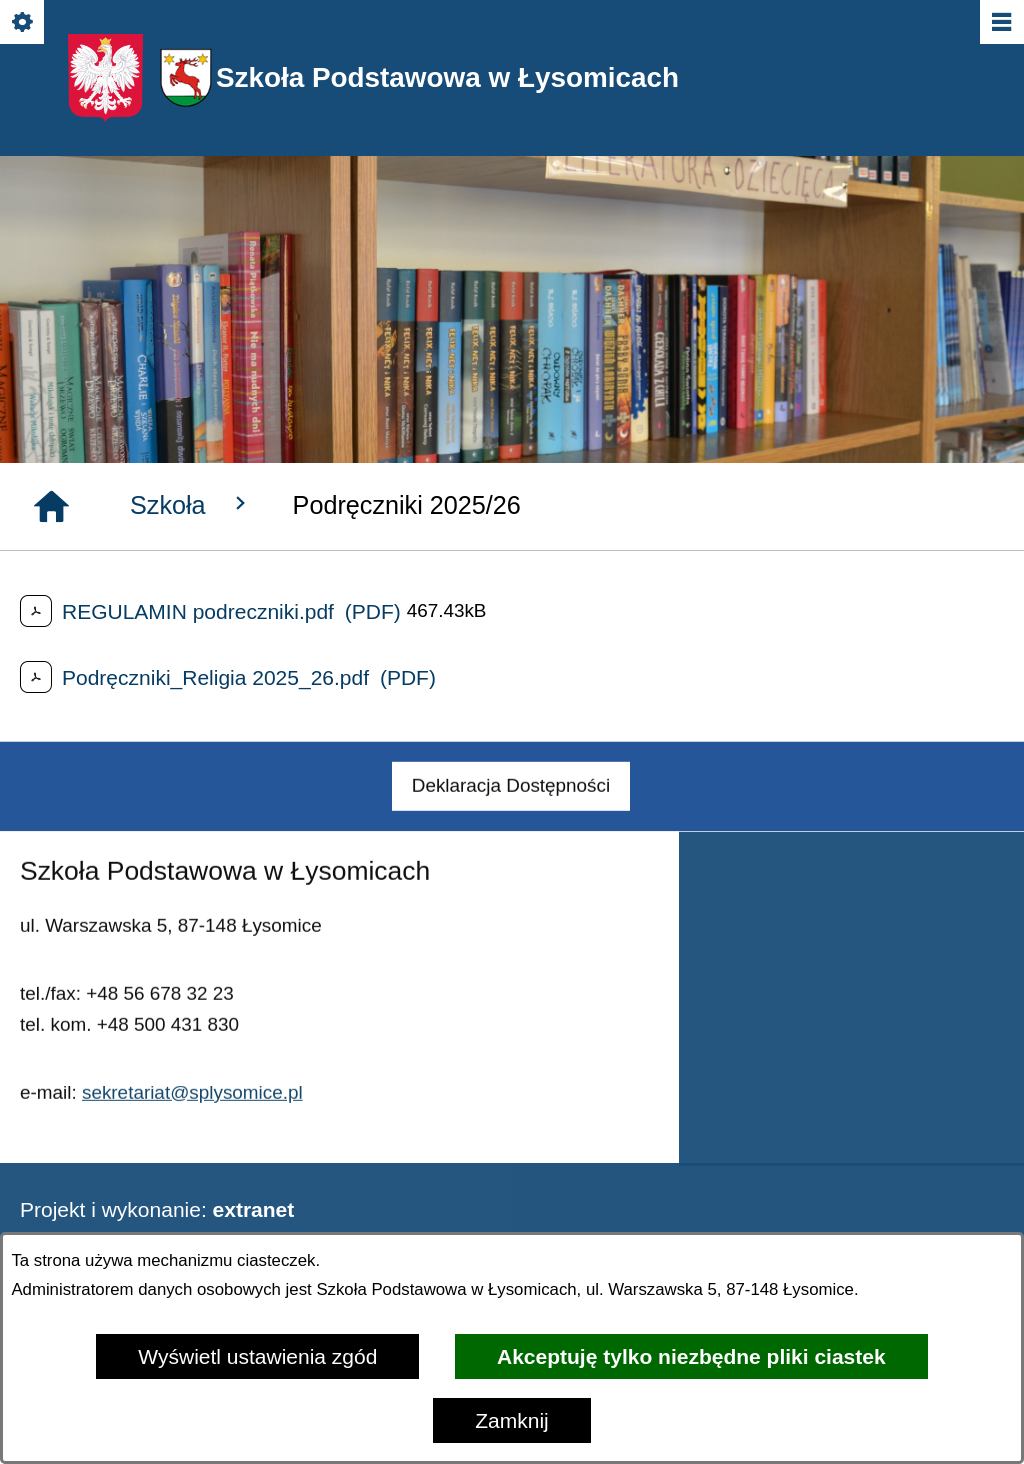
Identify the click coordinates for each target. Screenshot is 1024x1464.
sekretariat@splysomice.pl (192, 1115)
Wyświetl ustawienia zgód (257, 1356)
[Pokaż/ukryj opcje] (23, 23)
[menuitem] (511, 810)
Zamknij (512, 1420)
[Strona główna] (51, 506)
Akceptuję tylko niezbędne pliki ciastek (691, 1356)
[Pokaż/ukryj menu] (1000, 23)
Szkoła (191, 504)
